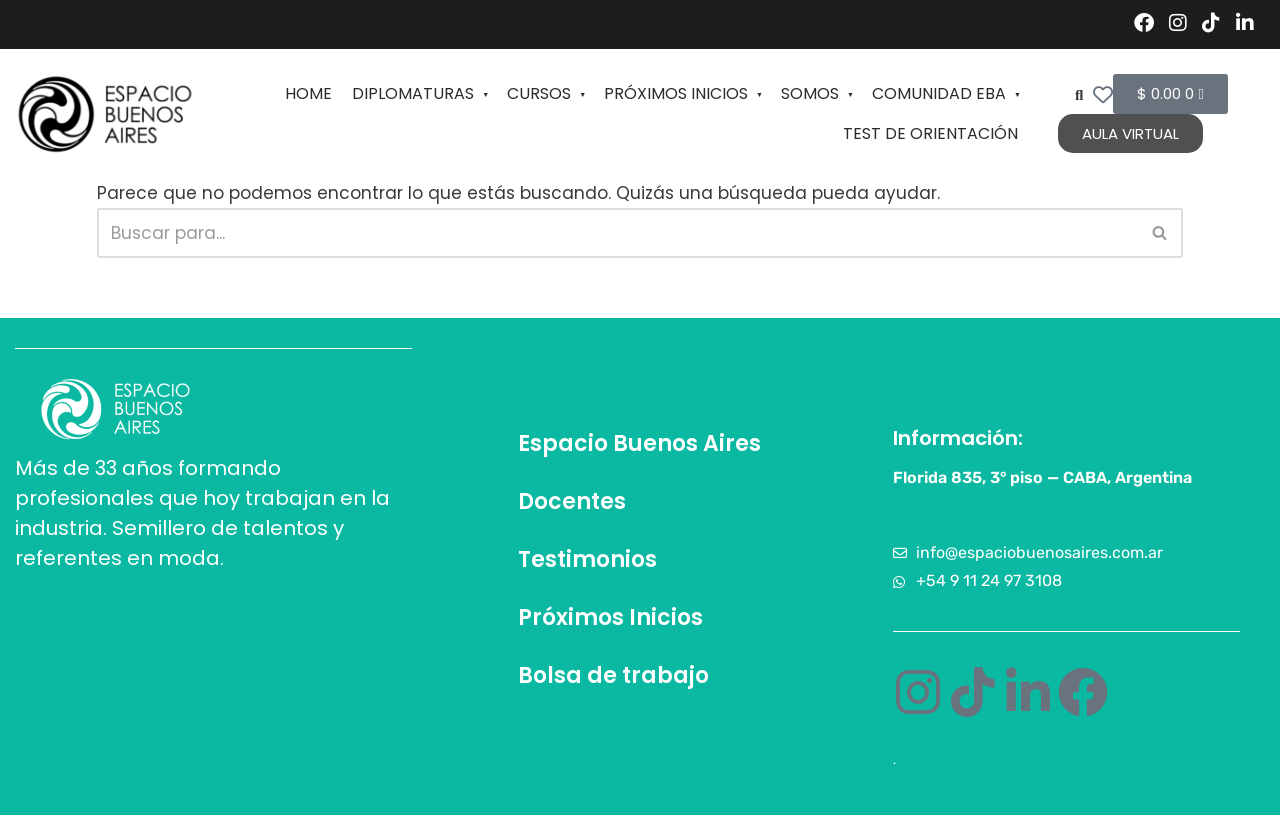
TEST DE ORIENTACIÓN (930, 133)
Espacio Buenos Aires (639, 443)
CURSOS (545, 94)
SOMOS (816, 94)
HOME (308, 93)
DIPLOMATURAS (419, 94)
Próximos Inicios (610, 617)
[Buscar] (617, 233)
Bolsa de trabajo (613, 675)
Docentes (572, 501)
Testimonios (587, 559)
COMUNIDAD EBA (945, 94)
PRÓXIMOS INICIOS (682, 94)
